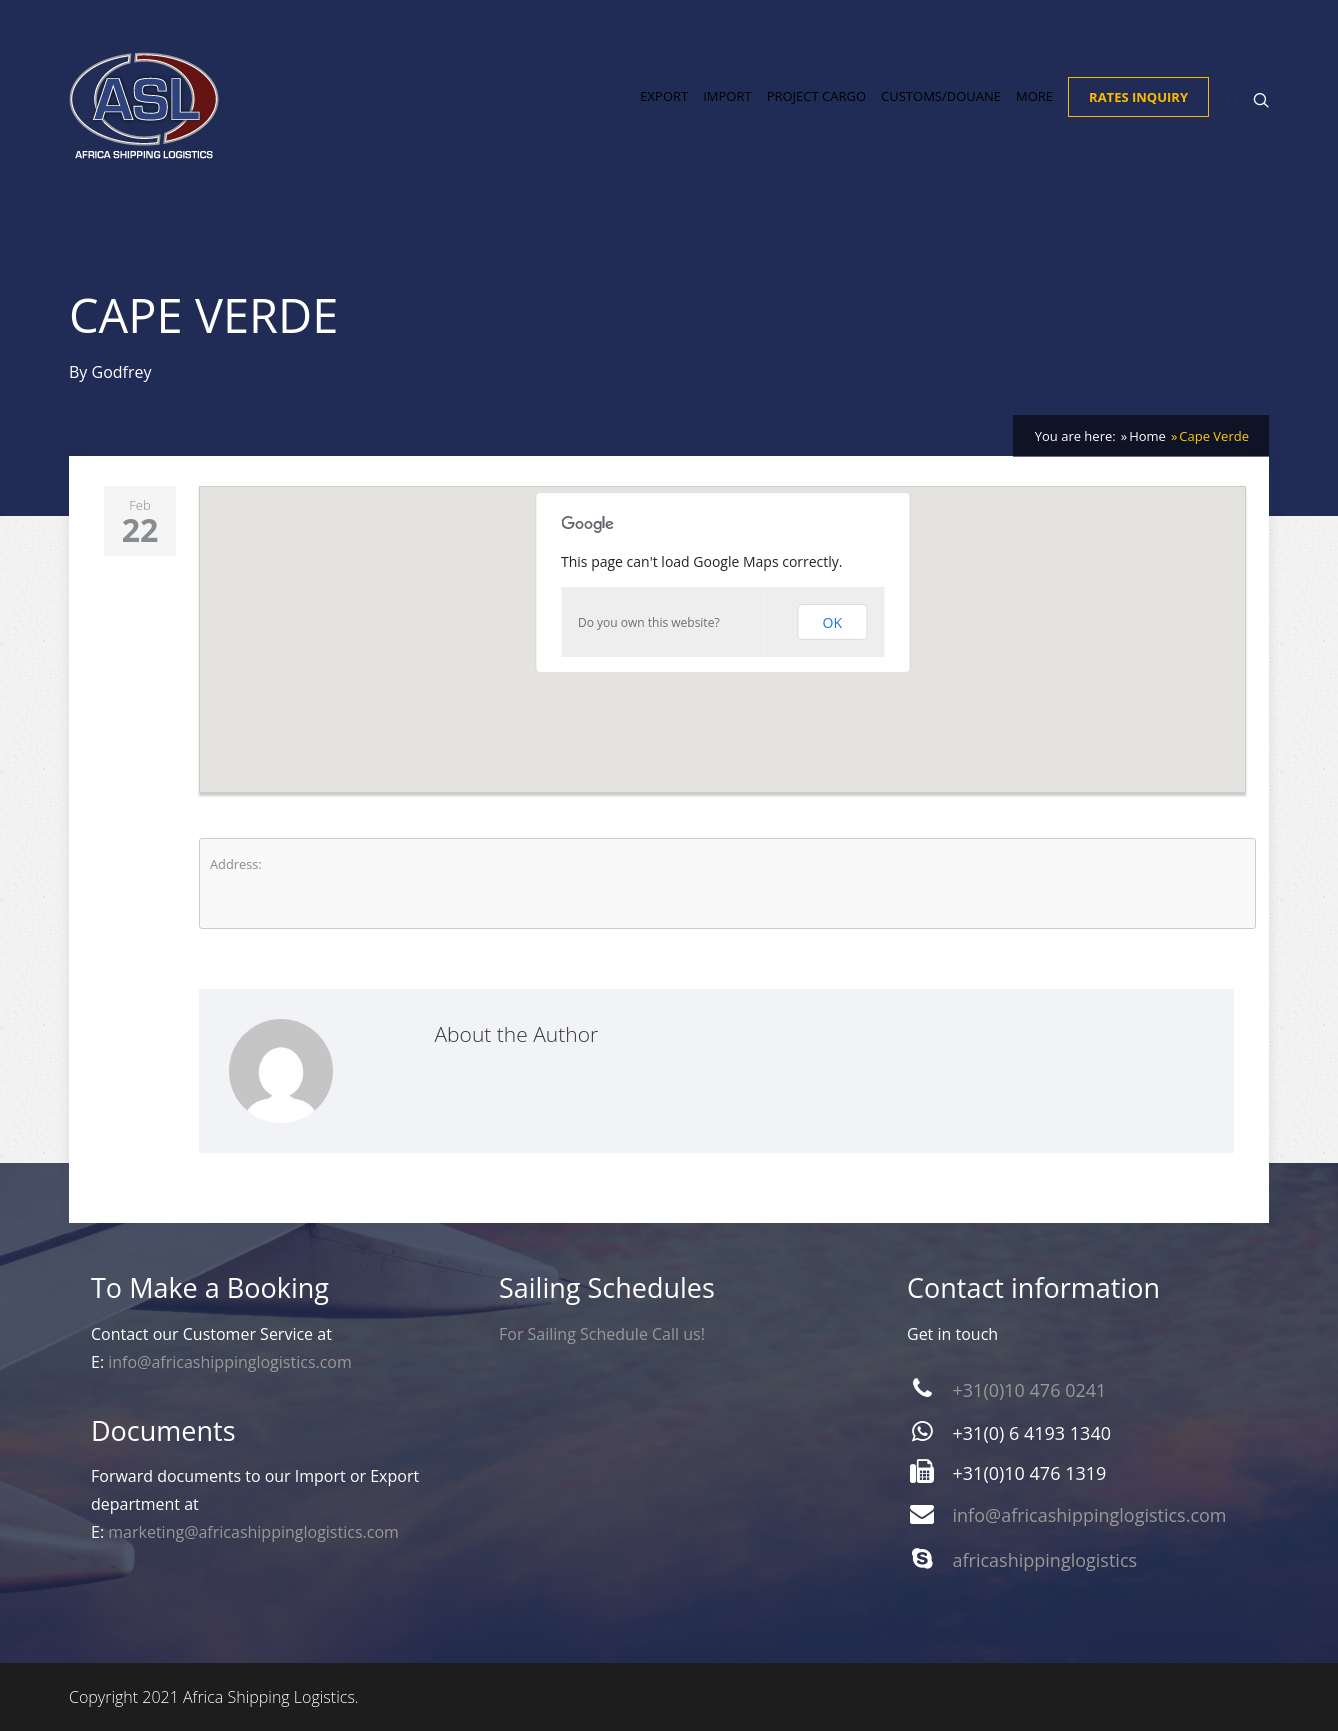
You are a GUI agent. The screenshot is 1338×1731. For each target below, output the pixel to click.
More (1034, 96)
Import (727, 96)
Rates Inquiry (1138, 97)
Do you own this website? (649, 622)
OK (832, 622)
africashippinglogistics (1045, 1560)
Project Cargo (816, 96)
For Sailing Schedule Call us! (602, 1334)
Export (664, 96)
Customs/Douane (941, 96)
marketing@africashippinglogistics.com (253, 1532)
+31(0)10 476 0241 (1030, 1390)
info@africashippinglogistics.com (230, 1362)
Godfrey (122, 372)
